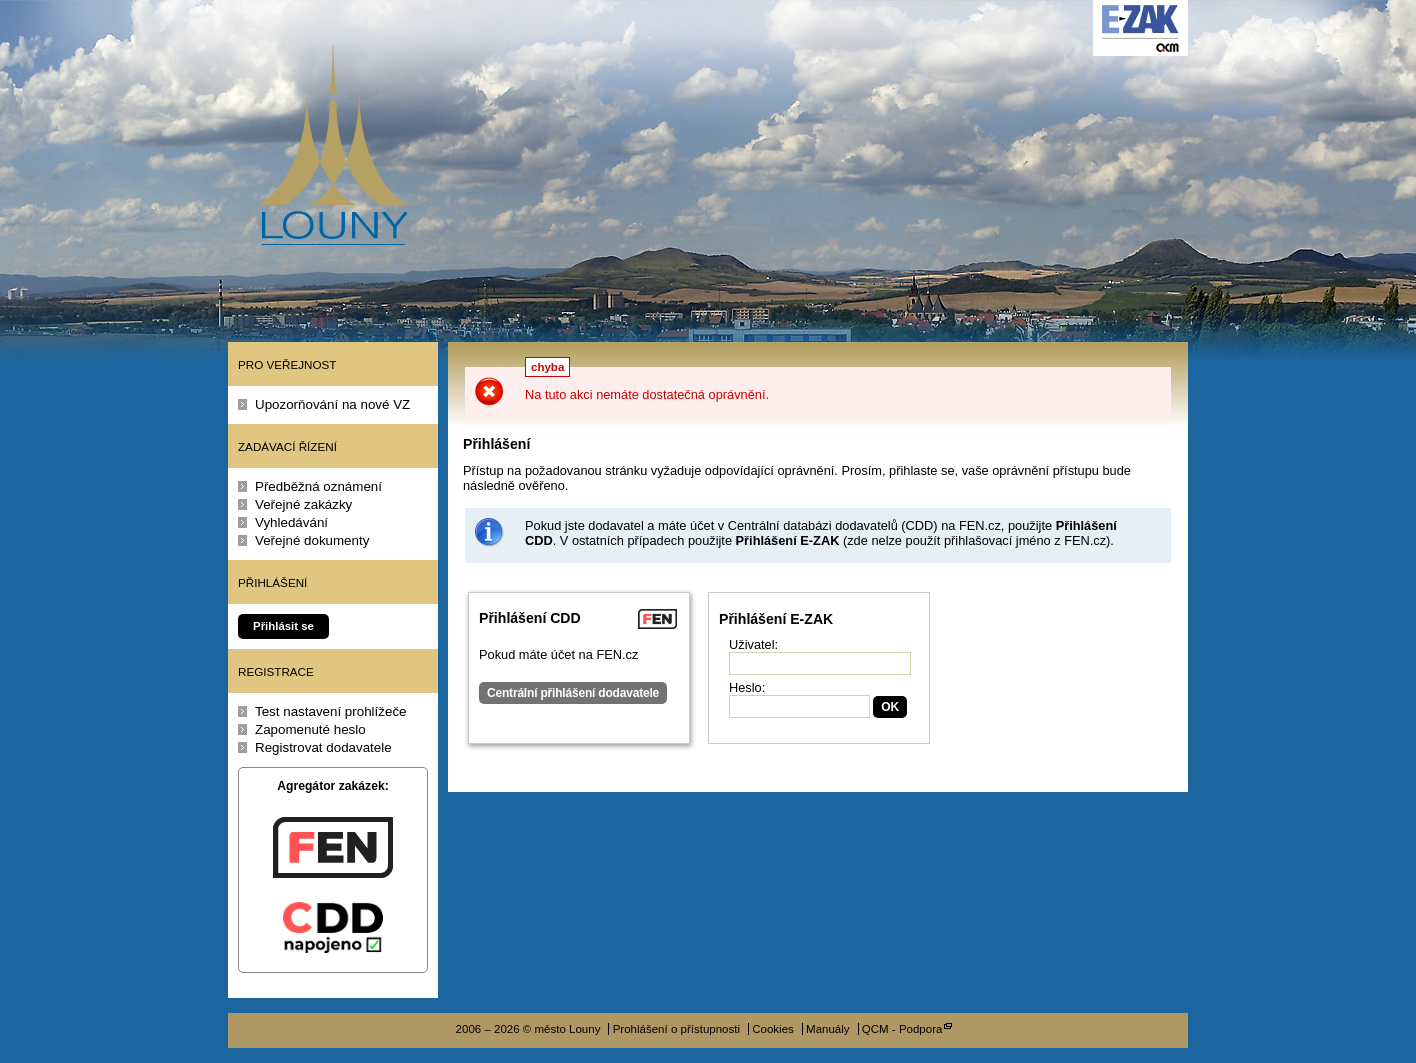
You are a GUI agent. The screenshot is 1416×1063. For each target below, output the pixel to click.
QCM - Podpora (902, 1029)
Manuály (828, 1029)
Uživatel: (753, 644)
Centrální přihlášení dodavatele (573, 693)
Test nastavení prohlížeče (331, 711)
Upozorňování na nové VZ (332, 404)
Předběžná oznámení (318, 486)
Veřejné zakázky (303, 504)
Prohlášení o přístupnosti (676, 1029)
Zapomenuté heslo (310, 729)
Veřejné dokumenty (312, 540)
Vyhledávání (291, 522)
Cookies (773, 1029)
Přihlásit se (283, 626)
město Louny (332, 145)
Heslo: (747, 687)
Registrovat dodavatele (323, 747)
